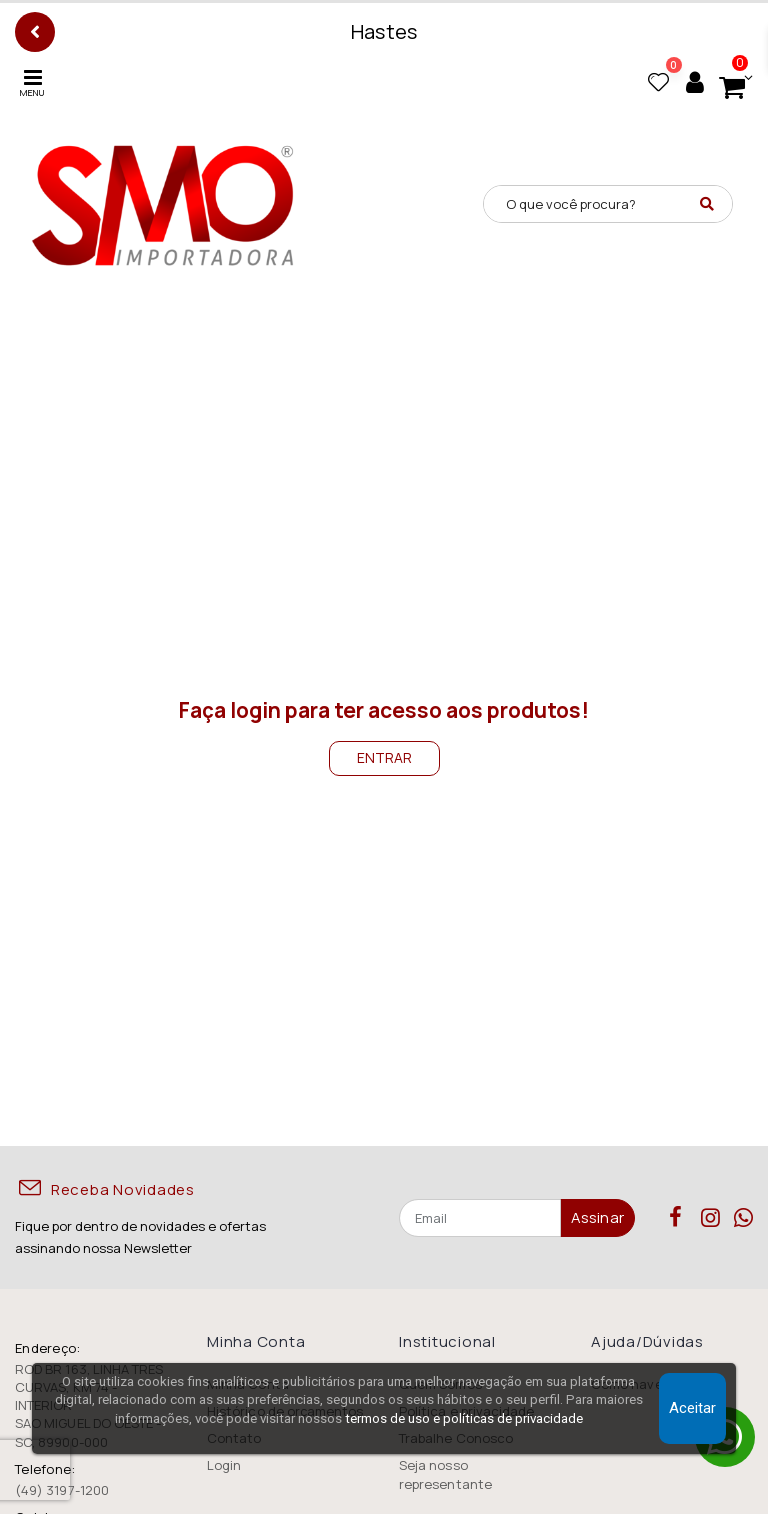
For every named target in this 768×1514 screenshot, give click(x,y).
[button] (730, 82)
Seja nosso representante (445, 1474)
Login (224, 1465)
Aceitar (692, 1408)
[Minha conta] (695, 82)
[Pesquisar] (707, 204)
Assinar (597, 1217)
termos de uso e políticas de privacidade (464, 1418)
